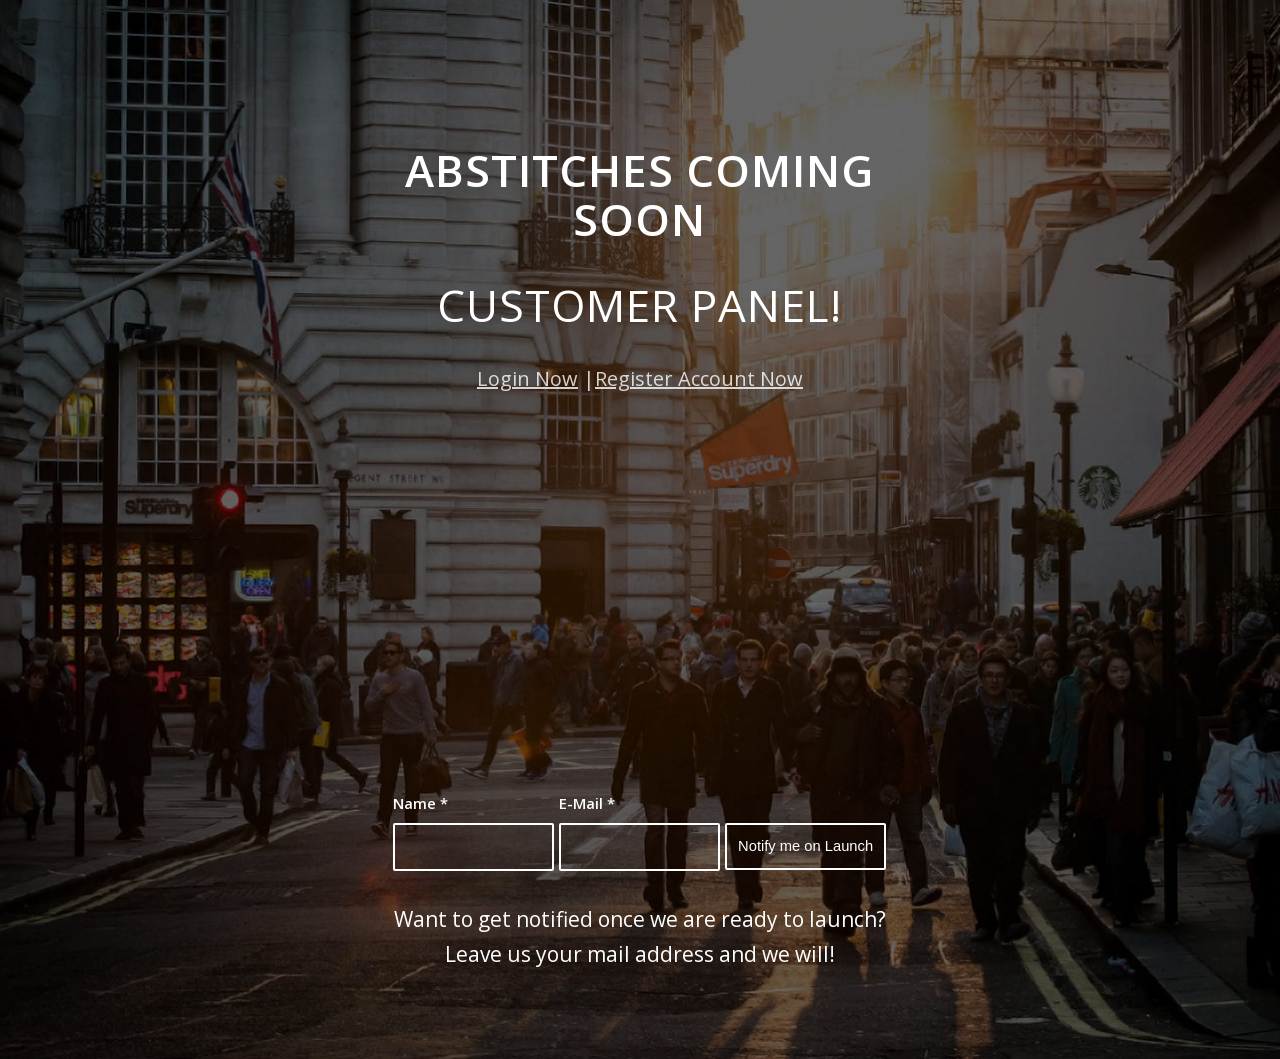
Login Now (527, 378)
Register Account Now (699, 378)
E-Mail (587, 803)
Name (420, 803)
